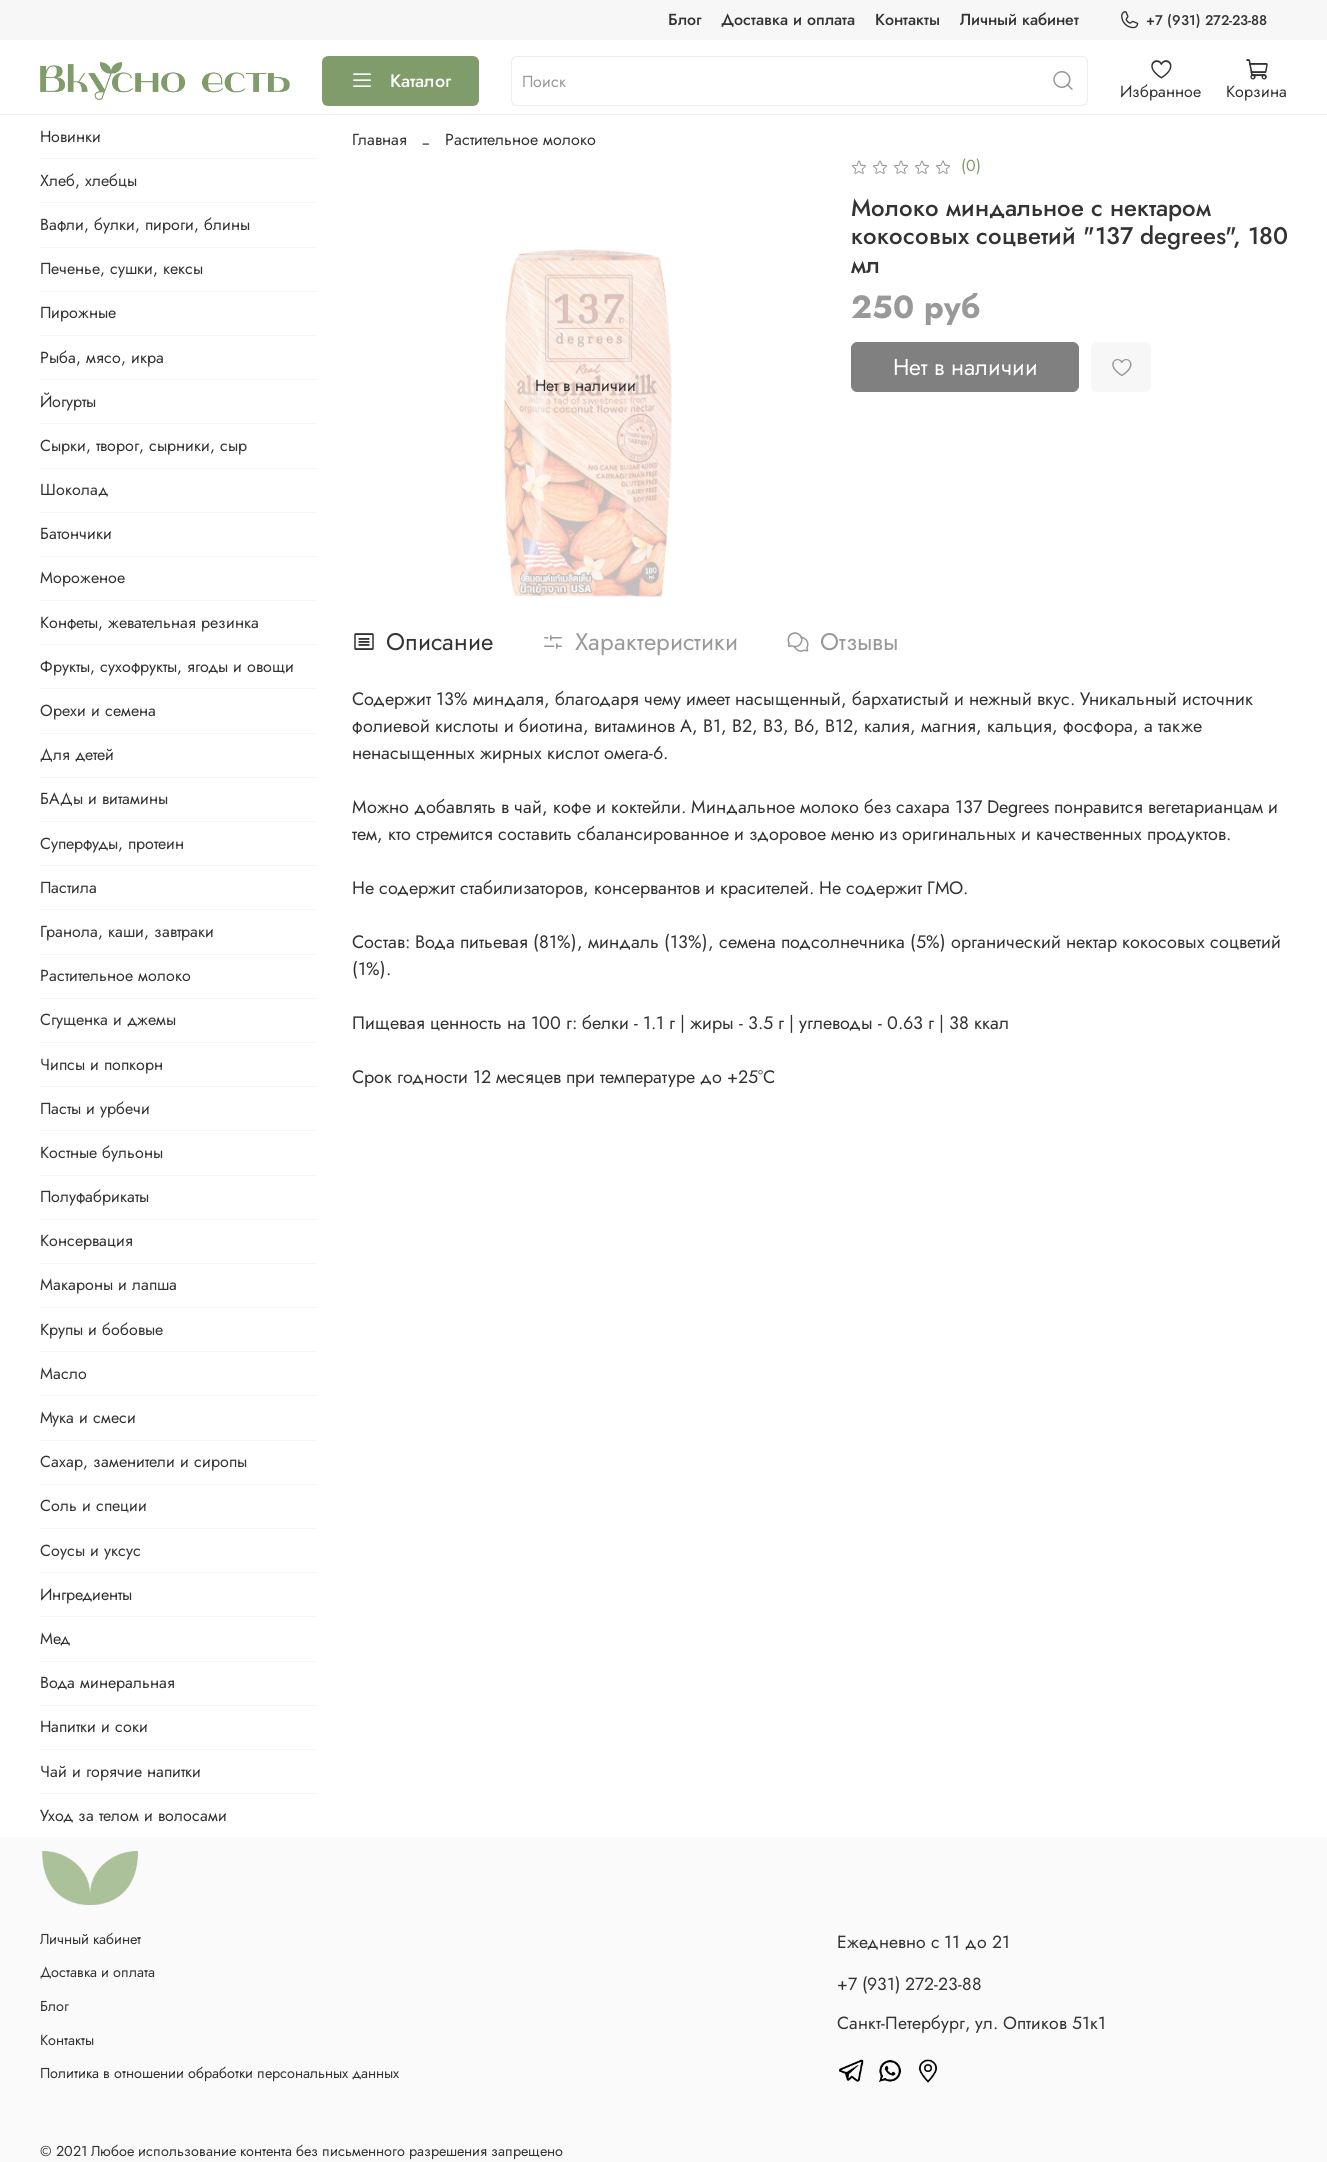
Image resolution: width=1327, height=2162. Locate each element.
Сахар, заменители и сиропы (143, 1461)
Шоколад (74, 489)
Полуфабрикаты (94, 1196)
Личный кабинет (1019, 19)
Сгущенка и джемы (108, 1019)
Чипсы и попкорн (101, 1064)
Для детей (77, 754)
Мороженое (82, 577)
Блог (684, 19)
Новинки (70, 136)
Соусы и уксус (90, 1550)
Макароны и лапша (108, 1284)
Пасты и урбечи (95, 1108)
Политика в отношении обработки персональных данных (219, 2073)
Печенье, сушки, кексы (121, 268)
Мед (55, 1638)
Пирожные (78, 312)
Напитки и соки (94, 1726)
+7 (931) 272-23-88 (1193, 20)
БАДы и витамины (104, 798)
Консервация (86, 1240)
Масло (63, 1373)
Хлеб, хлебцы (88, 180)
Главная (379, 139)
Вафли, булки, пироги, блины (145, 224)
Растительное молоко (520, 139)
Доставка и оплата (788, 19)
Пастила (68, 887)
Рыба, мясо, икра (102, 357)
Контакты (907, 19)
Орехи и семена (98, 710)
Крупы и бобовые (101, 1329)
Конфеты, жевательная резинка (149, 622)
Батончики (76, 533)
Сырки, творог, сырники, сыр (143, 445)
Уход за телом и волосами (133, 1815)
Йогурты (68, 401)
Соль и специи (93, 1505)
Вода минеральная (107, 1682)
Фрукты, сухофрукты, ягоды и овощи (167, 666)
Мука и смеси (88, 1417)
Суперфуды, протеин (112, 843)
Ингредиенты (86, 1594)
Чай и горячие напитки (120, 1771)
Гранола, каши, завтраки (127, 931)
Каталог (400, 81)
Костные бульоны (101, 1152)
